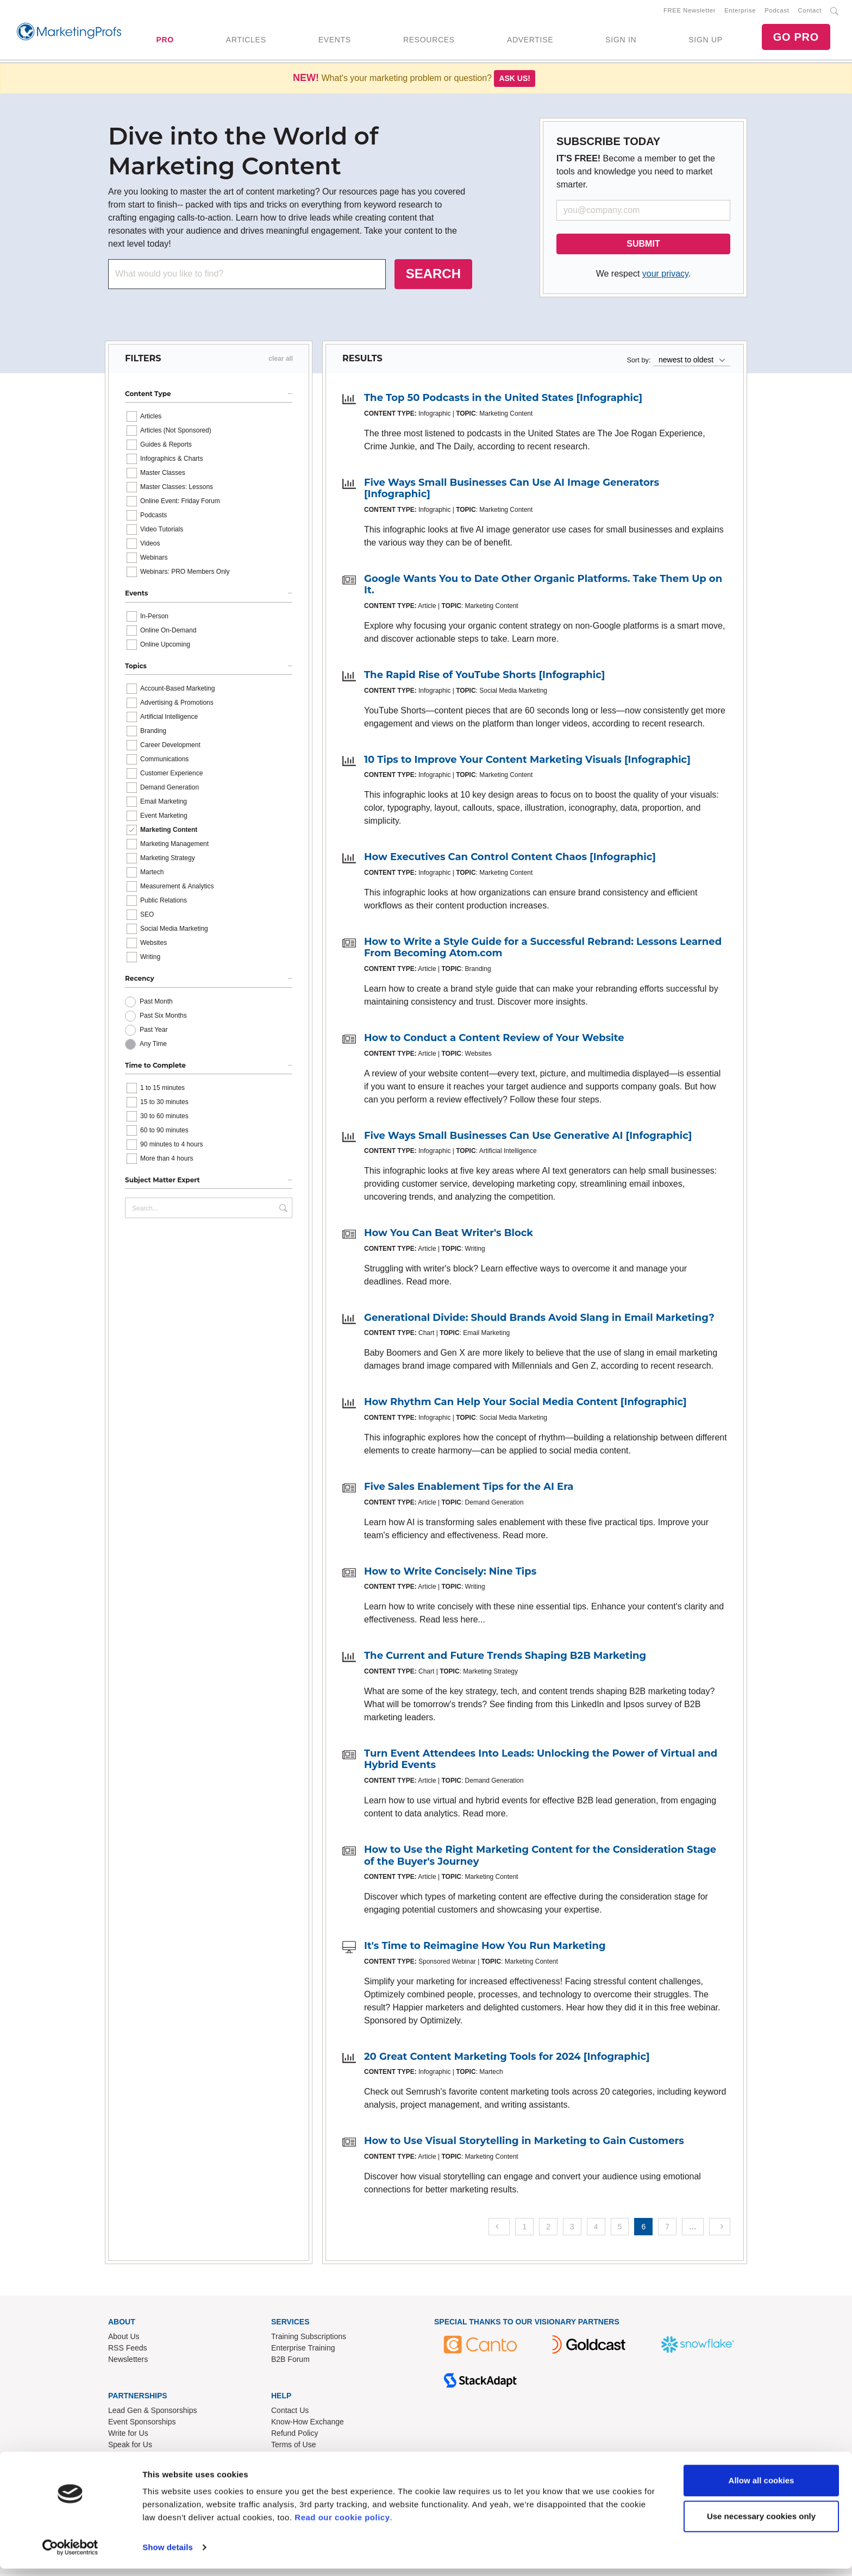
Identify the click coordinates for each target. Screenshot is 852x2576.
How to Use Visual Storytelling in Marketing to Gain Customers (524, 2143)
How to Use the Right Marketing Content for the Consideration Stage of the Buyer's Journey (540, 1858)
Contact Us (290, 2412)
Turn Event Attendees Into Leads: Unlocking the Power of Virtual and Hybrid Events (540, 1761)
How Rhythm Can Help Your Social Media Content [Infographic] (525, 1404)
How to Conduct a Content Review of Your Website (494, 1040)
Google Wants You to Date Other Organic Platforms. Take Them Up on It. (543, 587)
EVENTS (334, 40)
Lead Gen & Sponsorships (152, 2412)
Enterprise (740, 11)
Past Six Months (163, 1017)
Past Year (153, 1032)
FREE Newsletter (689, 11)
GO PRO (796, 38)
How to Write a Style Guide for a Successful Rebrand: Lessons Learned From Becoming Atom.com (543, 950)
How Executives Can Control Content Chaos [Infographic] (510, 859)
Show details (167, 2554)
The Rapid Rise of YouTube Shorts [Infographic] (484, 677)
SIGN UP (705, 40)
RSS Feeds (127, 2350)
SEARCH (433, 275)
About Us (124, 2338)
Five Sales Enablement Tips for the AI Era (468, 1489)
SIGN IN (620, 40)
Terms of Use (293, 2446)
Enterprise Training (303, 2350)
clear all (280, 361)
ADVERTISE (530, 40)
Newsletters (128, 2361)
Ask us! (514, 80)
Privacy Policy (294, 2457)
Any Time (153, 1046)
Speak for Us (130, 2446)
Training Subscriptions (308, 2338)
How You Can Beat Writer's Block (448, 1235)
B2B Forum (290, 2361)
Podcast (777, 11)
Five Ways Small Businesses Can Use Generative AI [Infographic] (528, 1138)
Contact (810, 11)
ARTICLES (246, 40)
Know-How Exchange (307, 2423)
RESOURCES (429, 40)
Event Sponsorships (142, 2423)
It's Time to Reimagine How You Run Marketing (485, 1948)
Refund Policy (294, 2434)
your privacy (665, 275)
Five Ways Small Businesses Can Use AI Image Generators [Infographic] (511, 491)
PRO (164, 40)
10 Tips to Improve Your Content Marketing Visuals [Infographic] (527, 762)
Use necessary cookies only (761, 2523)
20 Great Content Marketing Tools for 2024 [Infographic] (507, 2059)
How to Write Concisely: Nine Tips (450, 1574)
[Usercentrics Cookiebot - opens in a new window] (70, 2555)
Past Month (156, 1003)
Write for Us (128, 2434)
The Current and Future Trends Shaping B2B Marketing (505, 1658)
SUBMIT (643, 245)
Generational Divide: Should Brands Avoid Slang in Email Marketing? (539, 1320)
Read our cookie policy (342, 2524)
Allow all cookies (761, 2487)
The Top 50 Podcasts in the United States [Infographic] (503, 400)
